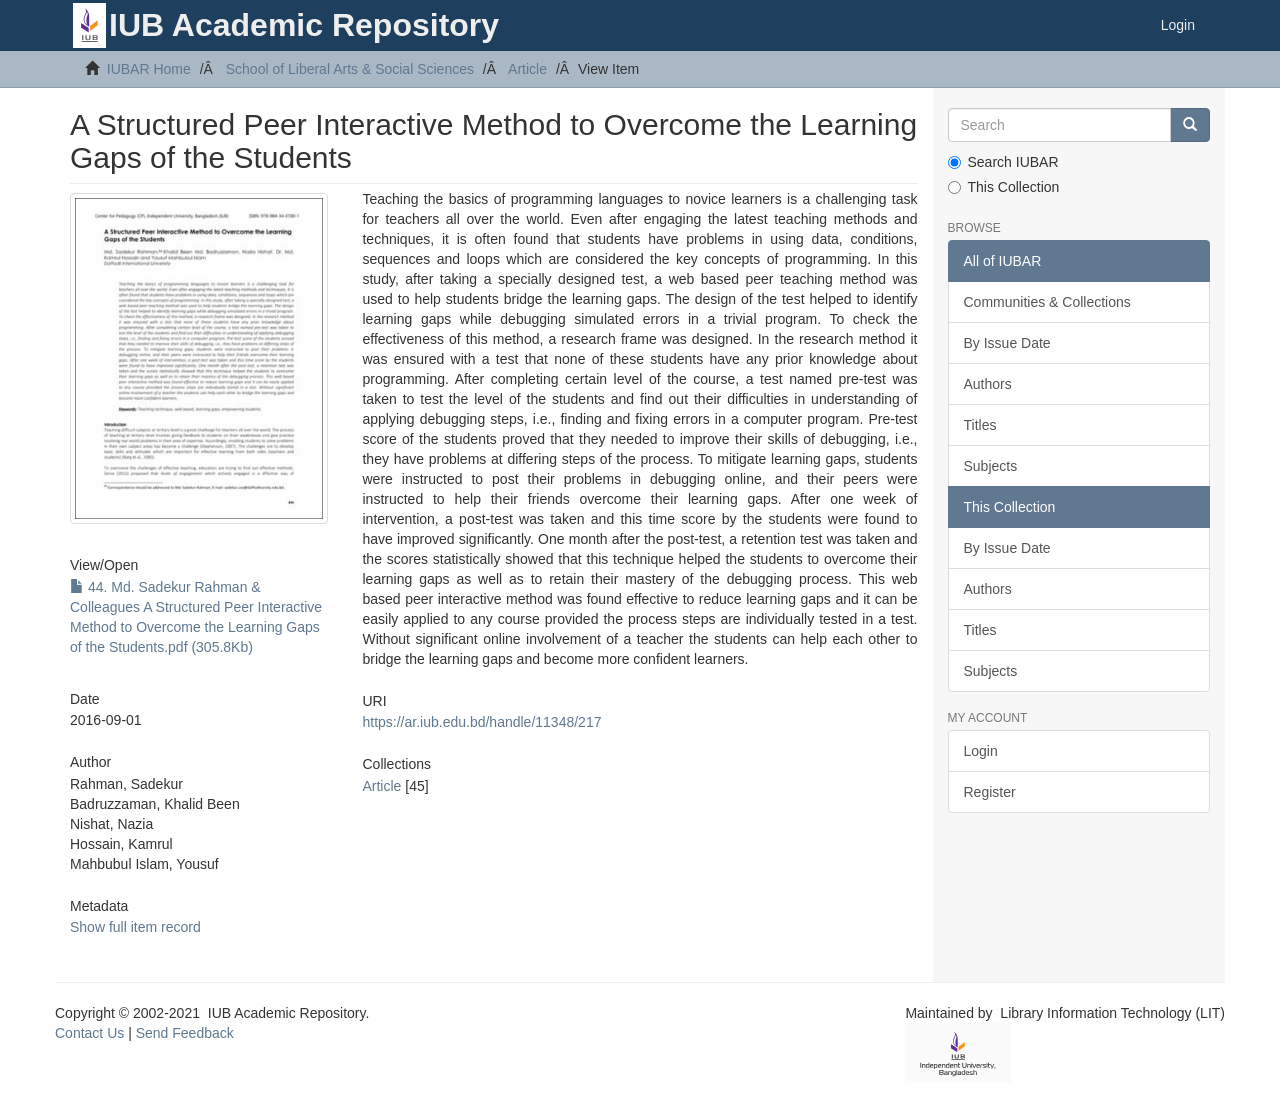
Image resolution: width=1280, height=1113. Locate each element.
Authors (988, 384)
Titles (980, 425)
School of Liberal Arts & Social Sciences (350, 69)
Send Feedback (185, 1033)
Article (527, 69)
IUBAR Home (149, 69)
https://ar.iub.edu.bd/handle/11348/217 (481, 722)
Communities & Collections (1047, 302)
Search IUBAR (1003, 162)
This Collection (1004, 187)
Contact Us (89, 1033)
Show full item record (135, 927)
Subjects (991, 466)
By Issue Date (1007, 343)
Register (990, 792)
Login (981, 751)
